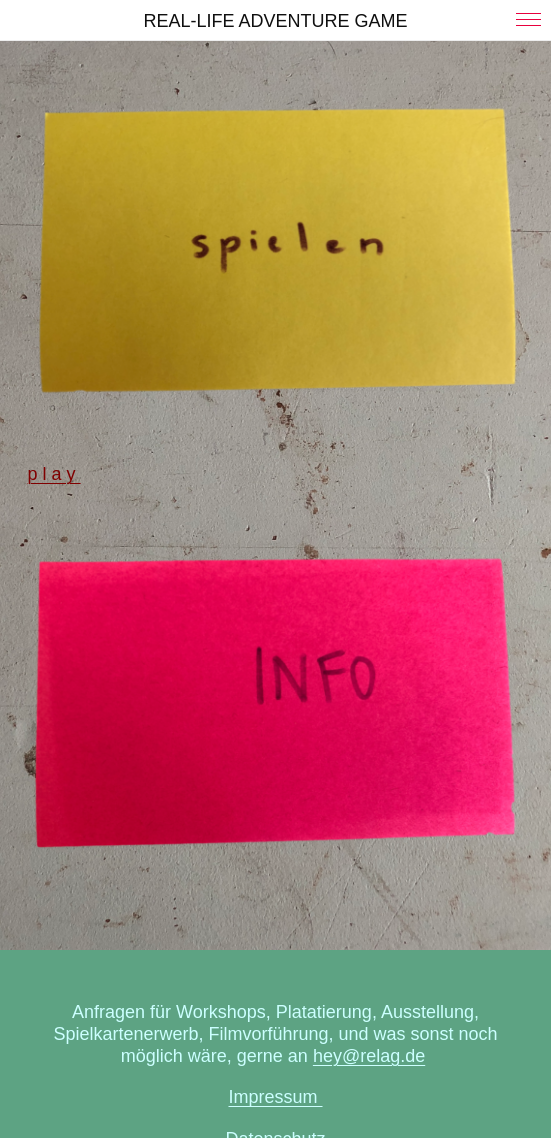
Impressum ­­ (275, 1097)
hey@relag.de (369, 1056)
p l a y (54, 474)
